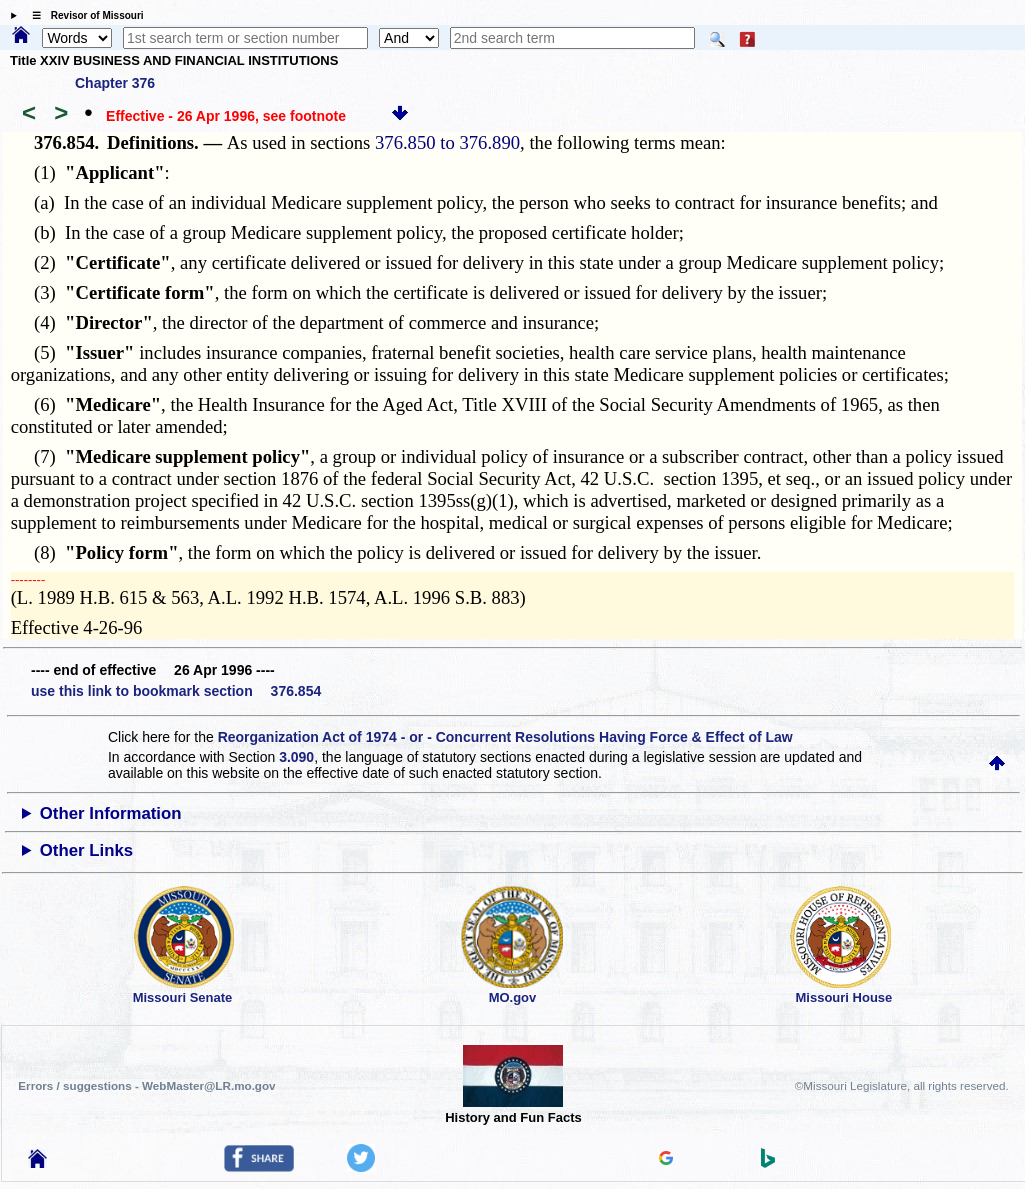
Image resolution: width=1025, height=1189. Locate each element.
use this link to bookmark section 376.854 (176, 691)
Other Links (86, 850)
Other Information (111, 813)
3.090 (296, 757)
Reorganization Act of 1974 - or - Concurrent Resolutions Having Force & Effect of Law (505, 737)
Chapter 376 (115, 83)
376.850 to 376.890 (447, 142)
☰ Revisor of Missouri (83, 15)
